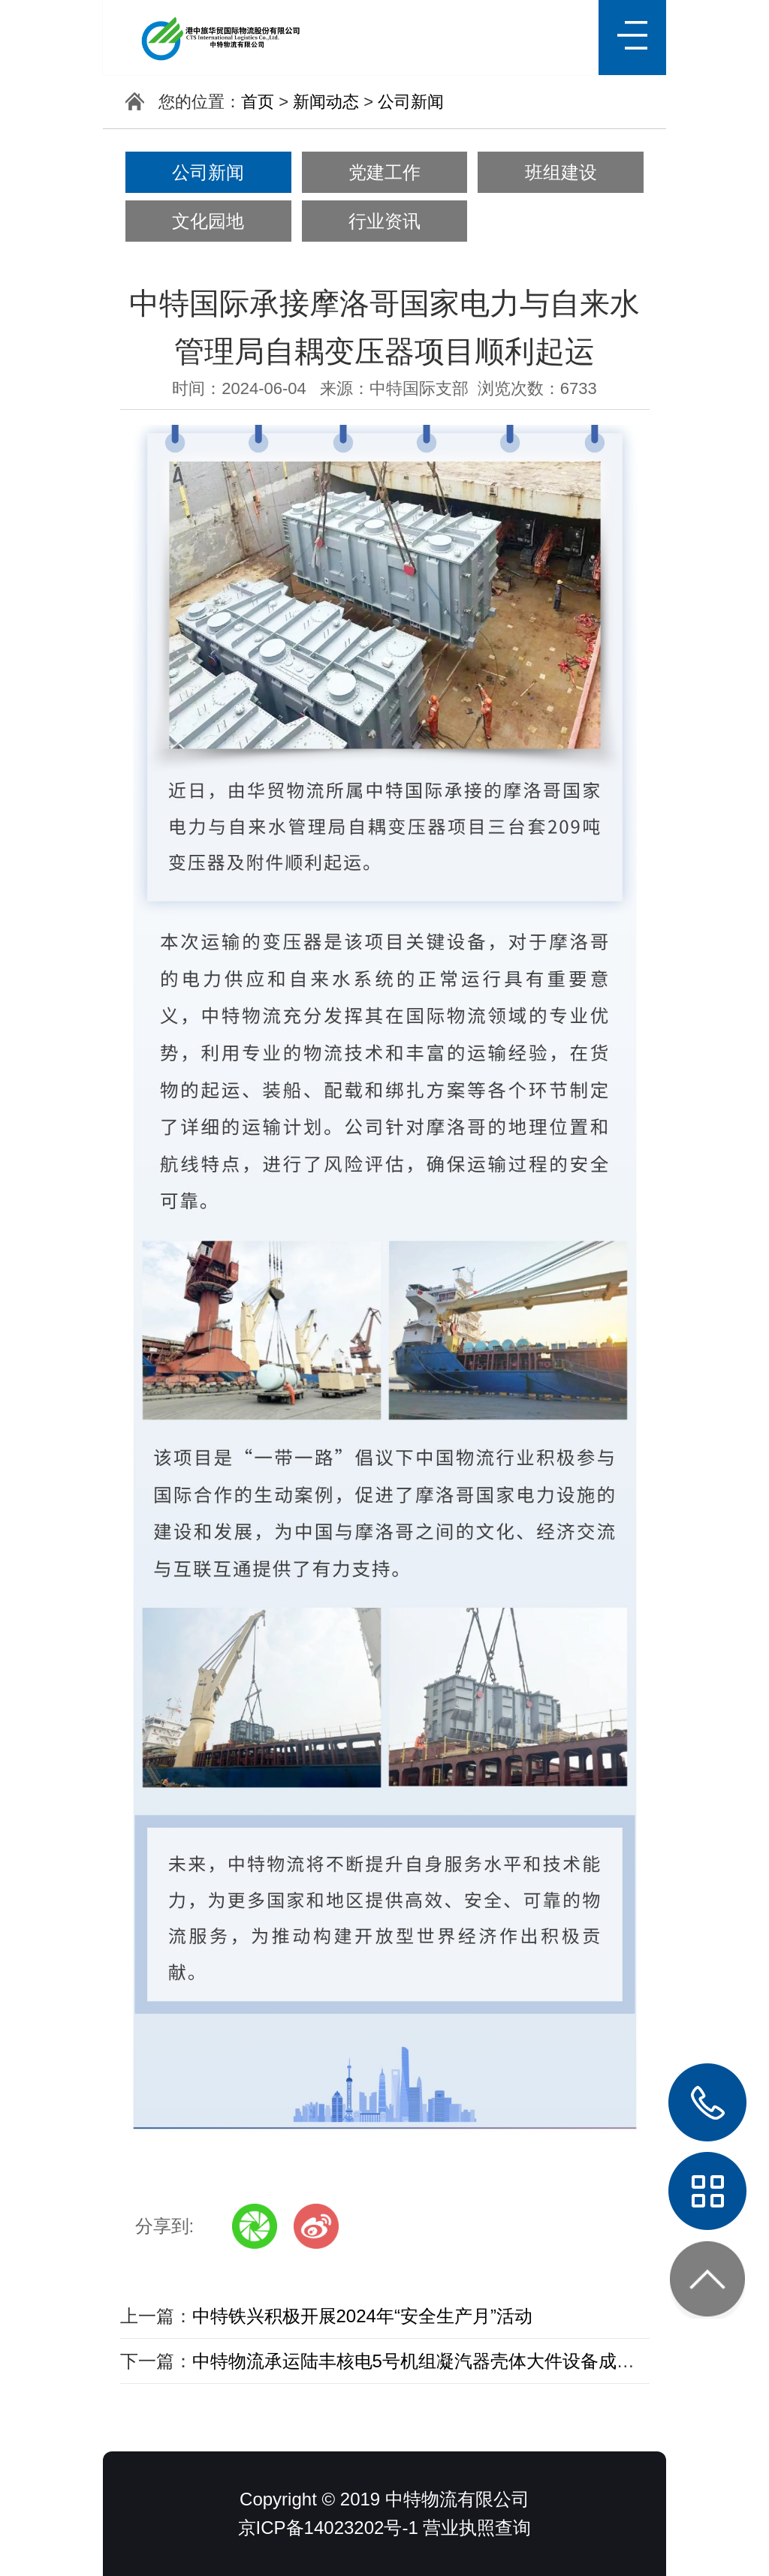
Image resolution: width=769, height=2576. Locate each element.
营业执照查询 (477, 2527)
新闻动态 (326, 101)
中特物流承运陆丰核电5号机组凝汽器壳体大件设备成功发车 (431, 2361)
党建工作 (384, 172)
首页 (257, 101)
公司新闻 (411, 101)
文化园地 (208, 221)
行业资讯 (384, 221)
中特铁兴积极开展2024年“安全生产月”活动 (362, 2316)
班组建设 (561, 172)
